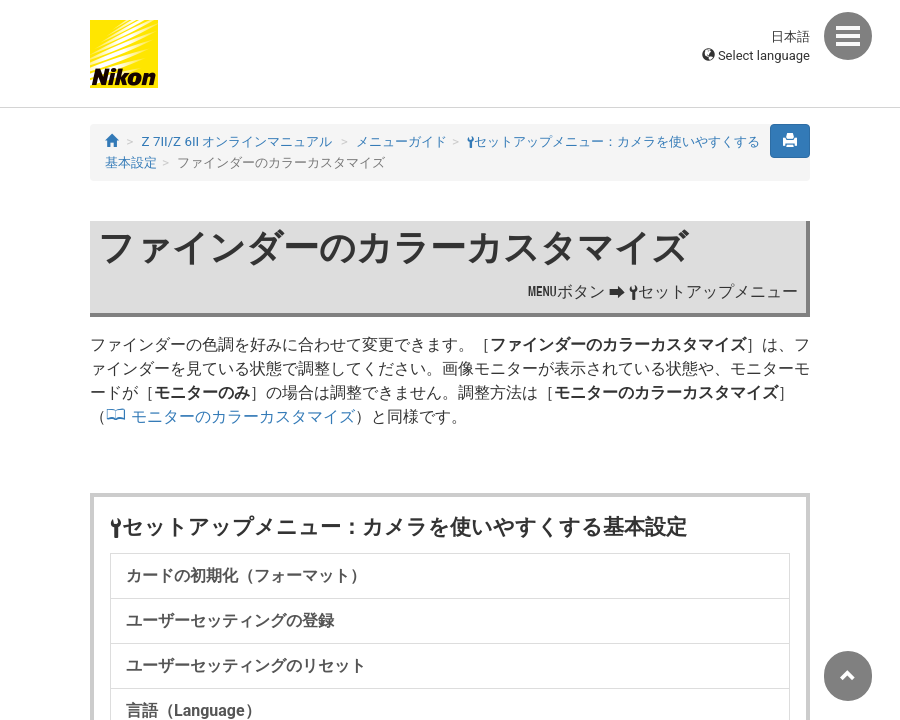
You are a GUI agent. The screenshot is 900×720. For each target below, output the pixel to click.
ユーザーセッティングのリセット (246, 665)
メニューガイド (401, 141)
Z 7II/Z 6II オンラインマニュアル (237, 141)
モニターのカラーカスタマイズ (243, 416)
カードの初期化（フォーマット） (246, 575)
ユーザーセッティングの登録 (230, 620)
